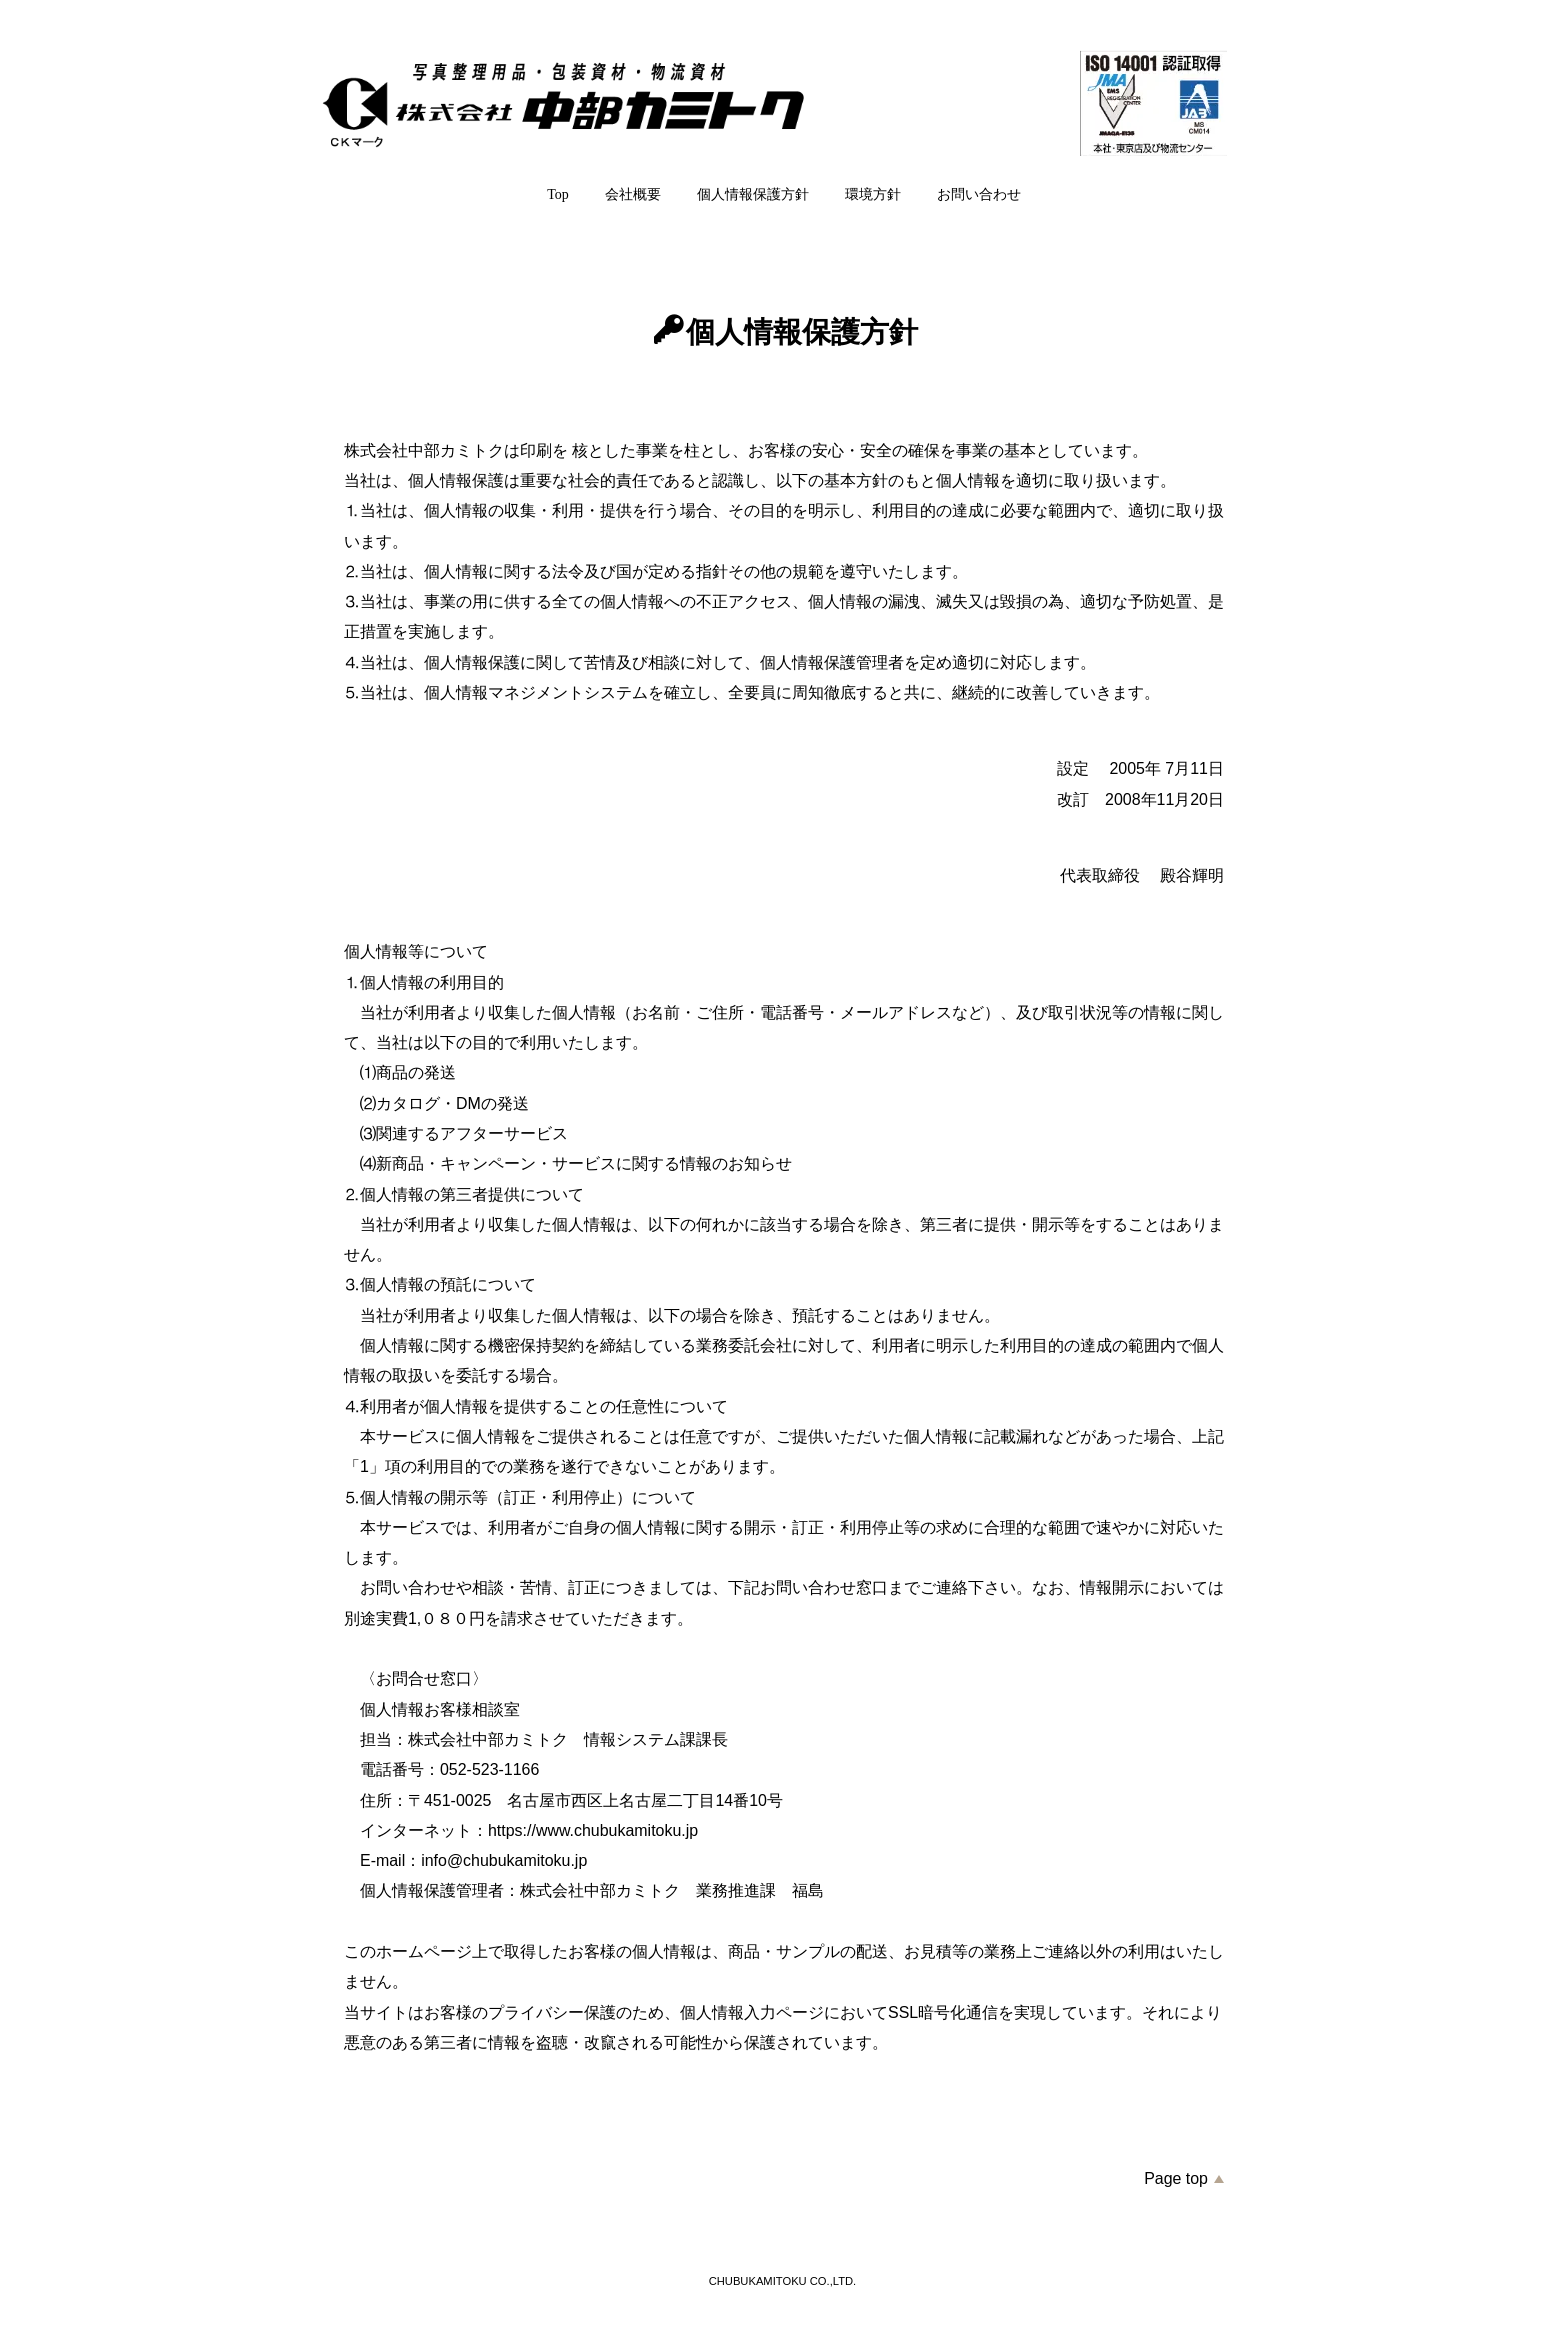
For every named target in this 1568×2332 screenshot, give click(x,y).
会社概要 (633, 194)
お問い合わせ (979, 194)
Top (558, 194)
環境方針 (873, 194)
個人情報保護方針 (753, 194)
